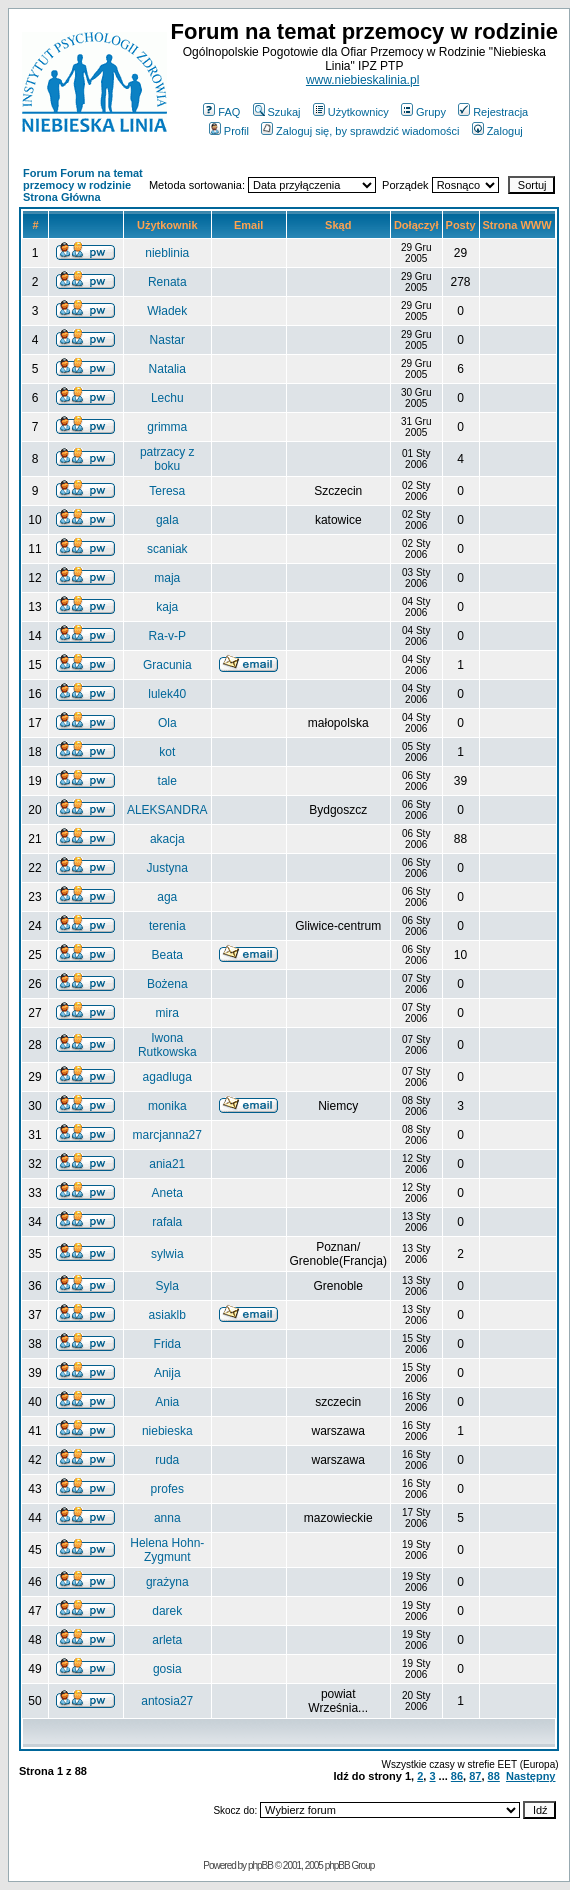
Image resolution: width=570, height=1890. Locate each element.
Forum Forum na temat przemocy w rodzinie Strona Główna (83, 185)
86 (457, 1776)
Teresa (167, 491)
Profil (229, 131)
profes (167, 1489)
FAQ (221, 112)
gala (167, 520)
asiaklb (167, 1315)
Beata (167, 955)
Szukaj (277, 112)
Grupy (423, 112)
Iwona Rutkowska (167, 1045)
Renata (167, 282)
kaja (167, 607)
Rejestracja (493, 112)
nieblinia (167, 253)
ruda (167, 1460)
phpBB (260, 1865)
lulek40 (167, 694)
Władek (167, 311)
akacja (167, 839)
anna (167, 1518)
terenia (167, 926)
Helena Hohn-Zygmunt (167, 1550)
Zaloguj (497, 131)
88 (494, 1776)
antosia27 (167, 1701)
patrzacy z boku (167, 459)
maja (167, 578)
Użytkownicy (351, 112)
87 (475, 1776)
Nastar (167, 340)
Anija (167, 1373)
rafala (167, 1222)
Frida (167, 1344)
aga (167, 897)
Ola (167, 723)
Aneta (167, 1193)
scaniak (167, 549)
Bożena (167, 984)
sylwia (167, 1254)
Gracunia (167, 665)
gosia (167, 1669)
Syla (167, 1286)
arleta (167, 1640)
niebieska (167, 1431)
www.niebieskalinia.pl (362, 80)
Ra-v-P (167, 636)
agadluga (167, 1077)
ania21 (167, 1164)
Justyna (167, 868)
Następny (531, 1776)
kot (167, 752)
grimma (167, 427)
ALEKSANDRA (167, 810)
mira (167, 1013)
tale (167, 781)
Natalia (167, 369)
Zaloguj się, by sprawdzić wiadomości (360, 131)
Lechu (167, 398)
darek (167, 1611)
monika (167, 1106)
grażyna (167, 1582)
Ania (167, 1402)
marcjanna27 (167, 1135)
